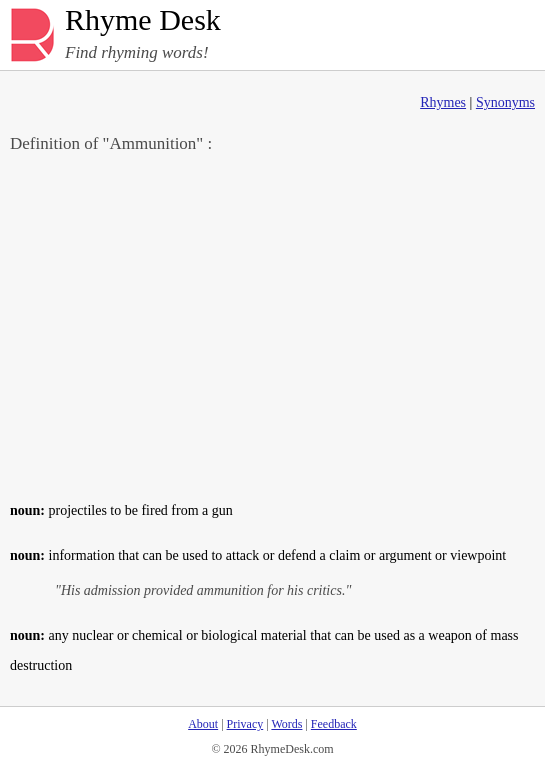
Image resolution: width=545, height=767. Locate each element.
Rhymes (443, 102)
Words (286, 724)
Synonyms (505, 102)
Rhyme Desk (143, 20)
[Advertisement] (272, 326)
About (203, 724)
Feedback (334, 724)
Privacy (245, 724)
